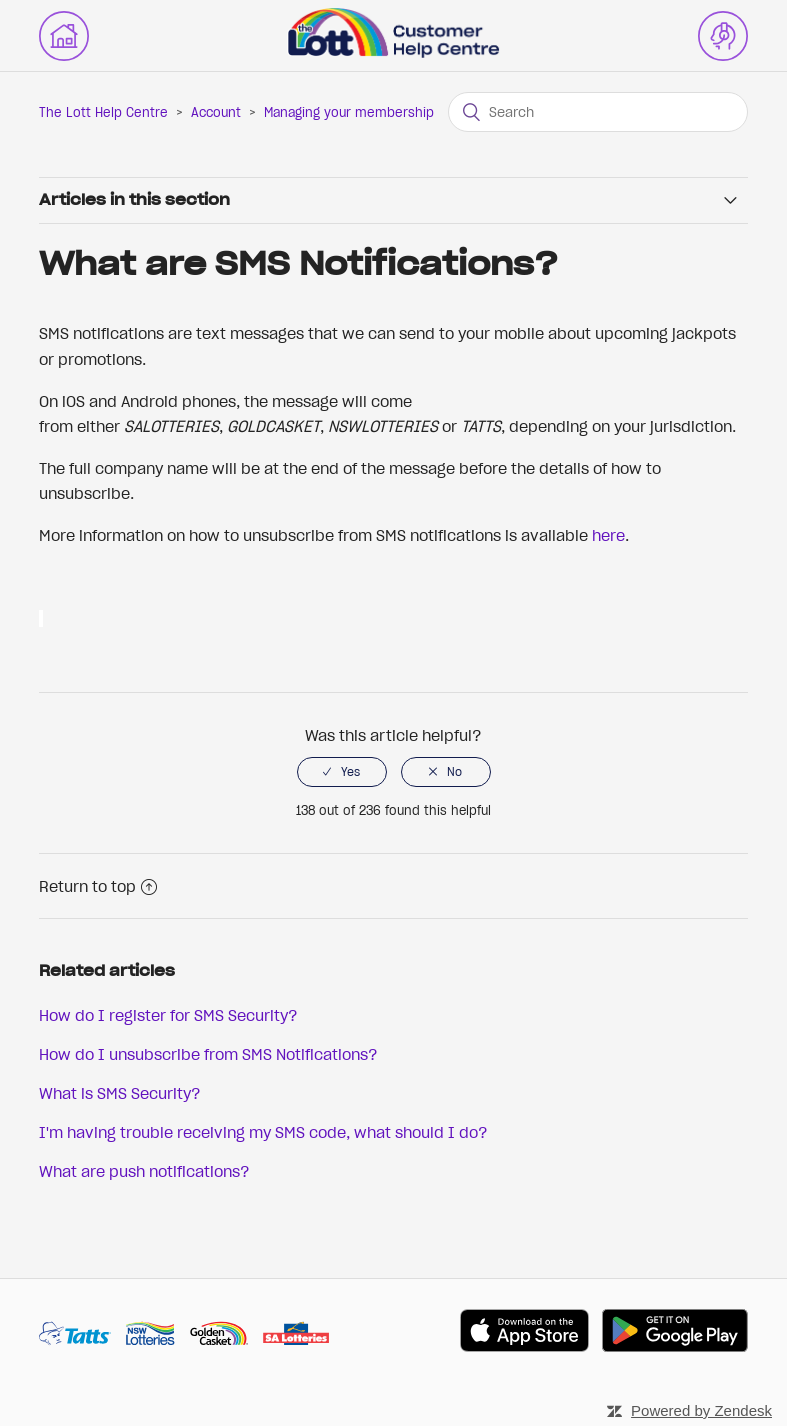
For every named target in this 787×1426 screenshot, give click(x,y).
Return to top (98, 886)
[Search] (598, 112)
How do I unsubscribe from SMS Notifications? (208, 1054)
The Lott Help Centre (103, 112)
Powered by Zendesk (701, 1410)
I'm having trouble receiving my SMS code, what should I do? (263, 1132)
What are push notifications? (144, 1171)
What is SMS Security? (120, 1093)
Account (216, 112)
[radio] (342, 772)
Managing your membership (349, 112)
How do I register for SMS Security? (168, 1015)
